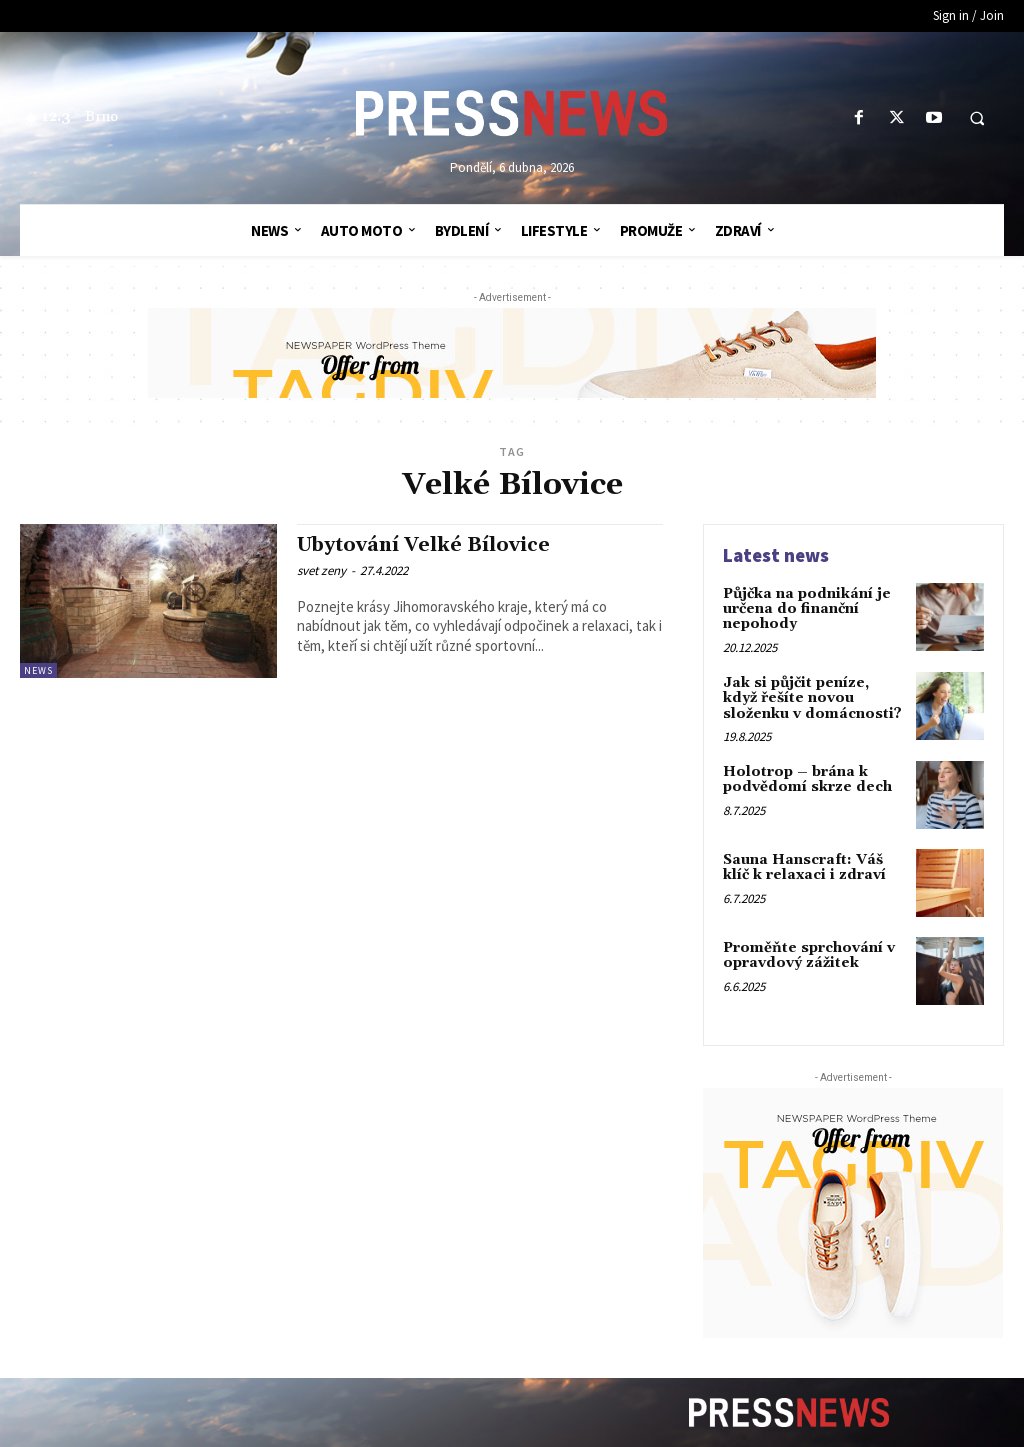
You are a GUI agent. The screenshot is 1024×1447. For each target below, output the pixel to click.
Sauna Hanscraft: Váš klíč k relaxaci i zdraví (804, 867)
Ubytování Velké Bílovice (423, 545)
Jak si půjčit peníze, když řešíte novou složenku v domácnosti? (812, 698)
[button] (977, 119)
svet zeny (321, 570)
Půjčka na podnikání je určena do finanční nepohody (807, 609)
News (38, 670)
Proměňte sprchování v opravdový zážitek (809, 955)
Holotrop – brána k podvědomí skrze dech (807, 779)
